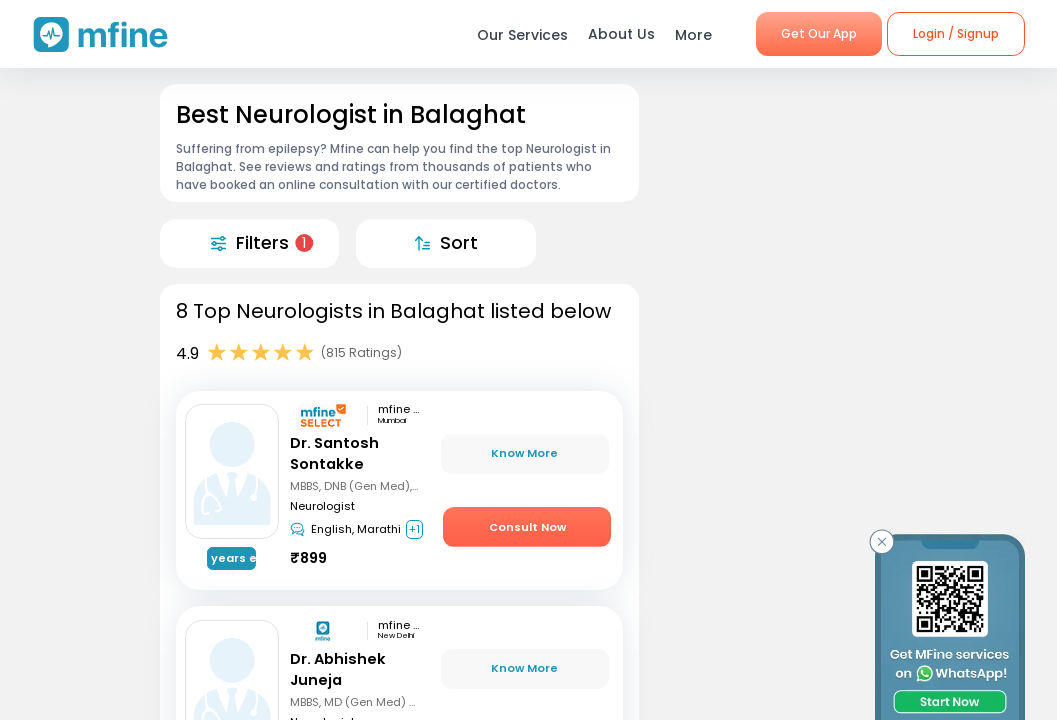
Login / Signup (956, 33)
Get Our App (819, 33)
